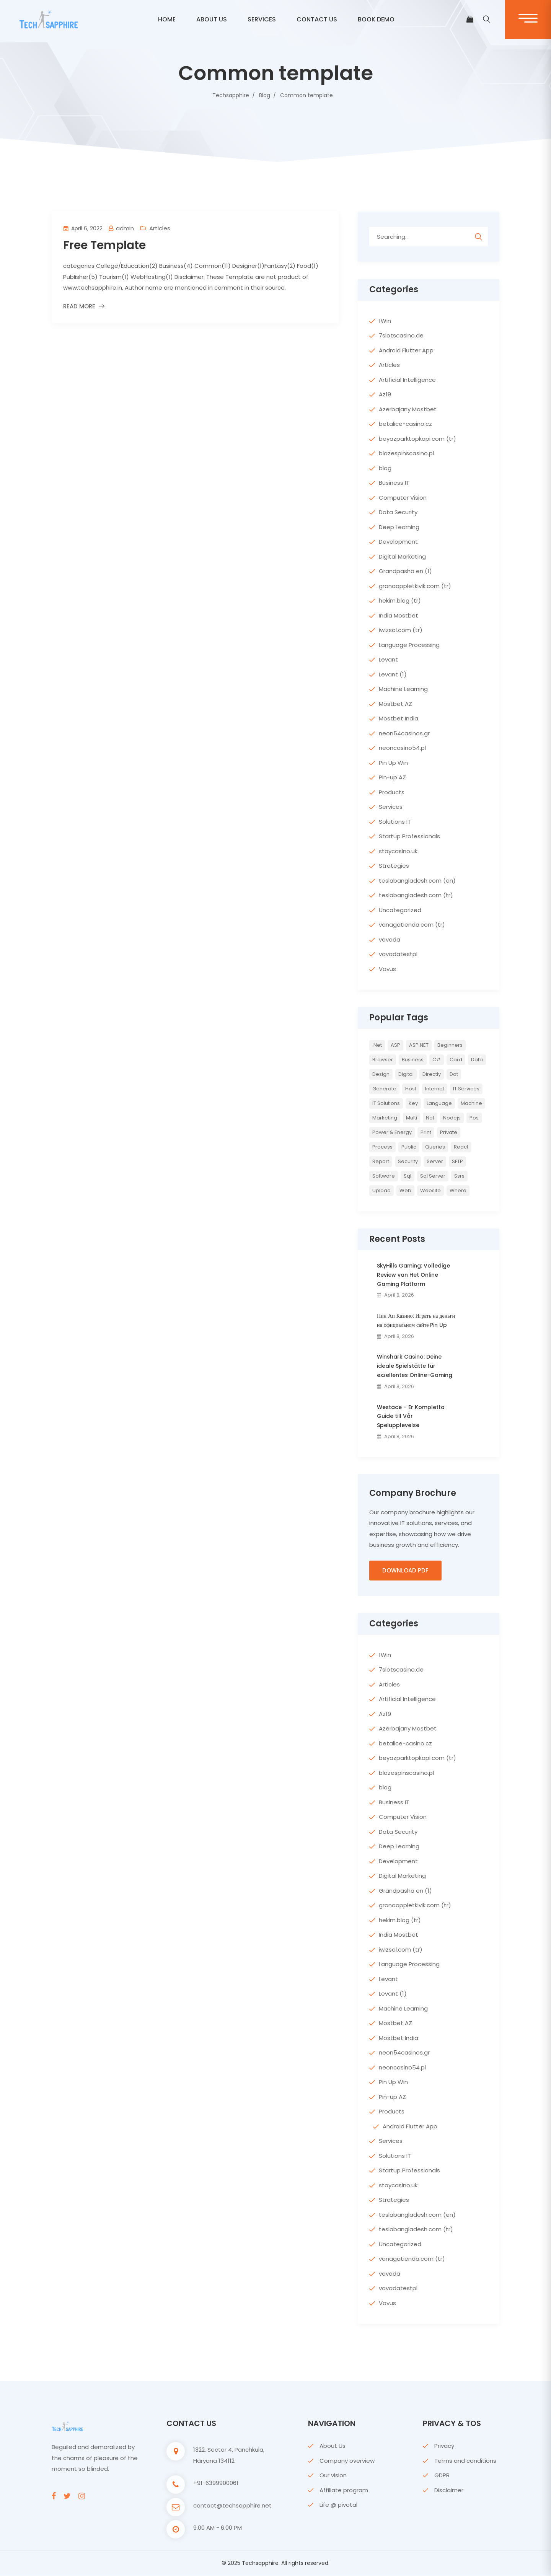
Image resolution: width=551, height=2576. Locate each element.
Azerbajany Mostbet (408, 409)
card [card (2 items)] (456, 1059)
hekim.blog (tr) (400, 600)
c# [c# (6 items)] (436, 1059)
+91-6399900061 (215, 2483)
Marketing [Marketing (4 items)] (384, 1117)
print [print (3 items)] (426, 1132)
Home (167, 19)
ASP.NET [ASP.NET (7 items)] (419, 1045)
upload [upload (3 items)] (381, 1190)
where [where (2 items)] (458, 1190)
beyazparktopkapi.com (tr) (417, 439)
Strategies (394, 866)
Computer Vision (403, 498)
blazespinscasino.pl (406, 453)
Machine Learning (403, 689)
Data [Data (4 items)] (477, 1059)
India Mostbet (398, 615)
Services (262, 19)
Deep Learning (399, 527)
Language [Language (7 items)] (439, 1103)
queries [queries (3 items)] (435, 1146)
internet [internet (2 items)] (434, 1088)
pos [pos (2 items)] (474, 1117)
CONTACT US (317, 19)
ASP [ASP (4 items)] (395, 1045)
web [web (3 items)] (405, 1190)
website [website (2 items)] (430, 1190)
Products (391, 792)
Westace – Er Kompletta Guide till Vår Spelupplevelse (411, 1416)
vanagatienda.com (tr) (412, 925)
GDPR (442, 2476)
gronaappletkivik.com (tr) (415, 586)
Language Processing (409, 645)
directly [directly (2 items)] (431, 1074)
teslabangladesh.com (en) (417, 881)
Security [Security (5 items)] (408, 1161)
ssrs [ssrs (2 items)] (459, 1176)
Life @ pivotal (338, 2505)
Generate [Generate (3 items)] (384, 1088)
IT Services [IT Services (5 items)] (466, 1088)
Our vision (333, 2476)
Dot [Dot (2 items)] (454, 1074)
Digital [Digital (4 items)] (406, 1074)
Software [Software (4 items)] (383, 1176)
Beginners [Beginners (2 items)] (450, 1045)
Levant (388, 659)
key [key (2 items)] (413, 1103)
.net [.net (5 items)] (377, 1045)
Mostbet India (398, 718)
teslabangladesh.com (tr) (416, 895)
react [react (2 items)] (461, 1146)
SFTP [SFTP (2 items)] (457, 1161)
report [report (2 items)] (380, 1161)
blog (385, 468)
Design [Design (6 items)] (381, 1074)
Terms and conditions (465, 2461)
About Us (333, 2446)
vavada (389, 939)
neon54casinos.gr (404, 733)
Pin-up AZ (392, 777)
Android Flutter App (406, 350)
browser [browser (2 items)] (382, 1059)
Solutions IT (395, 822)
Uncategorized (400, 910)
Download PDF (405, 1571)
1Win (385, 321)
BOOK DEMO (376, 19)
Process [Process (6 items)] (382, 1146)
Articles (159, 228)
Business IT (394, 483)
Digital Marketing (402, 556)
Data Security (398, 512)
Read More (79, 306)
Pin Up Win (393, 763)
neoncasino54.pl (402, 748)
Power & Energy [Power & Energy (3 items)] (392, 1132)
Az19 (385, 394)
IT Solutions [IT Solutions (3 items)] (386, 1103)
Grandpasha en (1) (405, 571)
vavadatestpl (398, 954)
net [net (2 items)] (430, 1117)
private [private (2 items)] (448, 1132)
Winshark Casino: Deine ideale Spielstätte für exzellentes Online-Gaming (414, 1366)
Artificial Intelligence (407, 380)
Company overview (347, 2461)
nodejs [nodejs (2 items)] (452, 1117)
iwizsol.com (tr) (400, 630)
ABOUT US (211, 19)
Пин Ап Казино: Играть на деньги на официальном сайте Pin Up (416, 1320)
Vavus (387, 969)
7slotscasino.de (401, 335)
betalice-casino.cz (405, 424)
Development (398, 542)
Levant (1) (393, 674)
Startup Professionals (409, 836)
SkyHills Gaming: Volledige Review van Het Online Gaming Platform (413, 1275)
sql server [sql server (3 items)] (432, 1176)
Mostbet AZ (395, 704)
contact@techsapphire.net (232, 2506)
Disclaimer (448, 2490)
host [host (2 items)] (410, 1088)
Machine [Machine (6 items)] (471, 1103)
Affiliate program (344, 2490)
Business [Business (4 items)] (413, 1059)
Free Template (104, 245)
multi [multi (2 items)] (411, 1117)
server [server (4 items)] (435, 1161)
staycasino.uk (398, 851)
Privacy (444, 2446)
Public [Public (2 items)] (408, 1146)
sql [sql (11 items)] (407, 1176)
